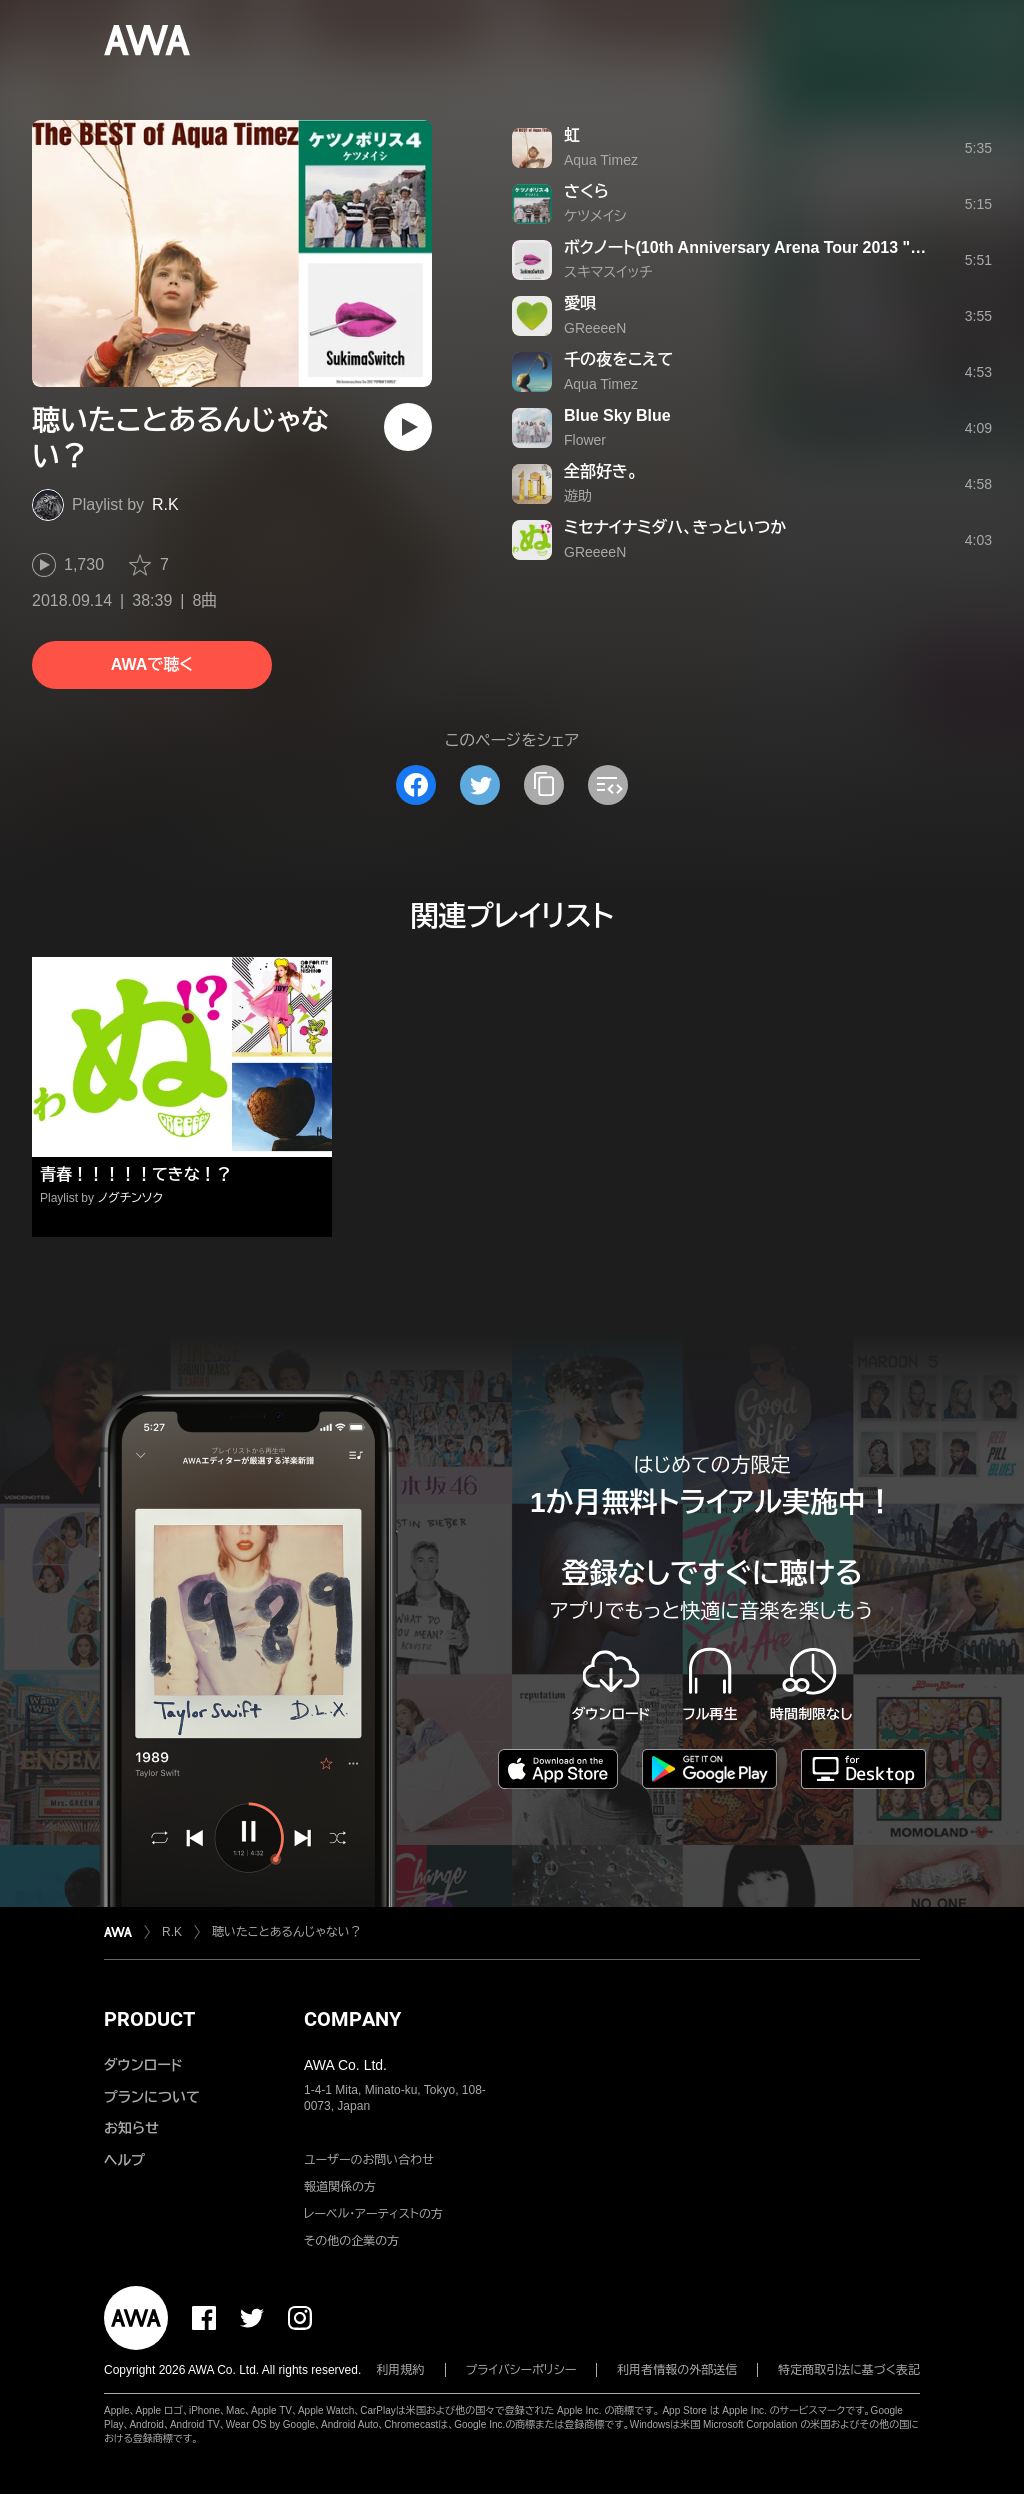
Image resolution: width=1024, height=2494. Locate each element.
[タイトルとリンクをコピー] (544, 785)
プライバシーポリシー (521, 2370)
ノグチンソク (130, 1198)
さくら (586, 191)
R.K (165, 504)
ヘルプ (124, 2160)
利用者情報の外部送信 (677, 2370)
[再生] (408, 427)
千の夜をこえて (618, 359)
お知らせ (131, 2128)
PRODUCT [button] (149, 2019)
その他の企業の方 (351, 2241)
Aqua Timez (601, 160)
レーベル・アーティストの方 (373, 2214)
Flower (585, 440)
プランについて (152, 2097)
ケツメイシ (595, 216)
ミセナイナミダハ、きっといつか (675, 527)
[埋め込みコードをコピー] (608, 785)
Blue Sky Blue (617, 415)
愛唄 (580, 303)
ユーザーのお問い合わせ (369, 2160)
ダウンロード (143, 2065)
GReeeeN (595, 328)
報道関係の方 (340, 2187)
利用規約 (401, 2370)
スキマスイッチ (608, 272)
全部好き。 (601, 471)
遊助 (578, 496)
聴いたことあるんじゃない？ (287, 1932)
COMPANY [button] (352, 2019)
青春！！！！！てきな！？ (136, 1174)
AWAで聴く (152, 664)
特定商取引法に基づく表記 (849, 2370)
